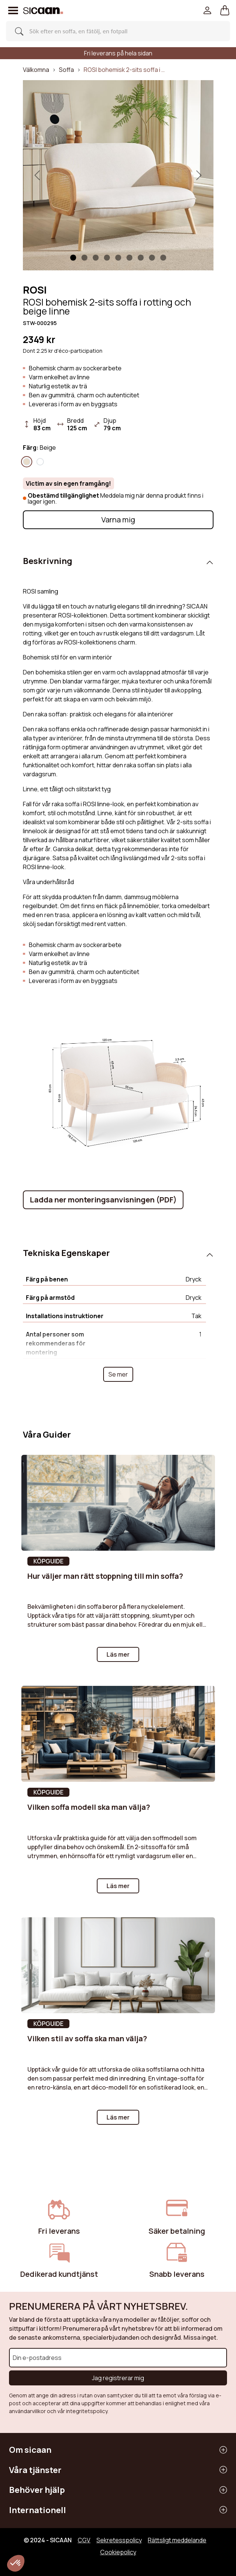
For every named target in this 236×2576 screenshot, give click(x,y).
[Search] (115, 31)
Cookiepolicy (118, 2552)
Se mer (118, 1374)
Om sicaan (30, 2449)
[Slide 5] (129, 257)
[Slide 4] (118, 257)
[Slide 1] (73, 257)
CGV (84, 2540)
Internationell (37, 2510)
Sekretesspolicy (119, 2540)
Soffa (66, 70)
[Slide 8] (163, 257)
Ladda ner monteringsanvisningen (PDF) (103, 1200)
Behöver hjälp (37, 2489)
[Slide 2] (96, 257)
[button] (225, 10)
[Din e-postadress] (118, 2357)
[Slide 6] (141, 257)
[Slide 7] (152, 257)
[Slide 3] (107, 257)
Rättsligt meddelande (177, 2540)
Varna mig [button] (118, 520)
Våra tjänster (35, 2470)
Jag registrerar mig (118, 2378)
